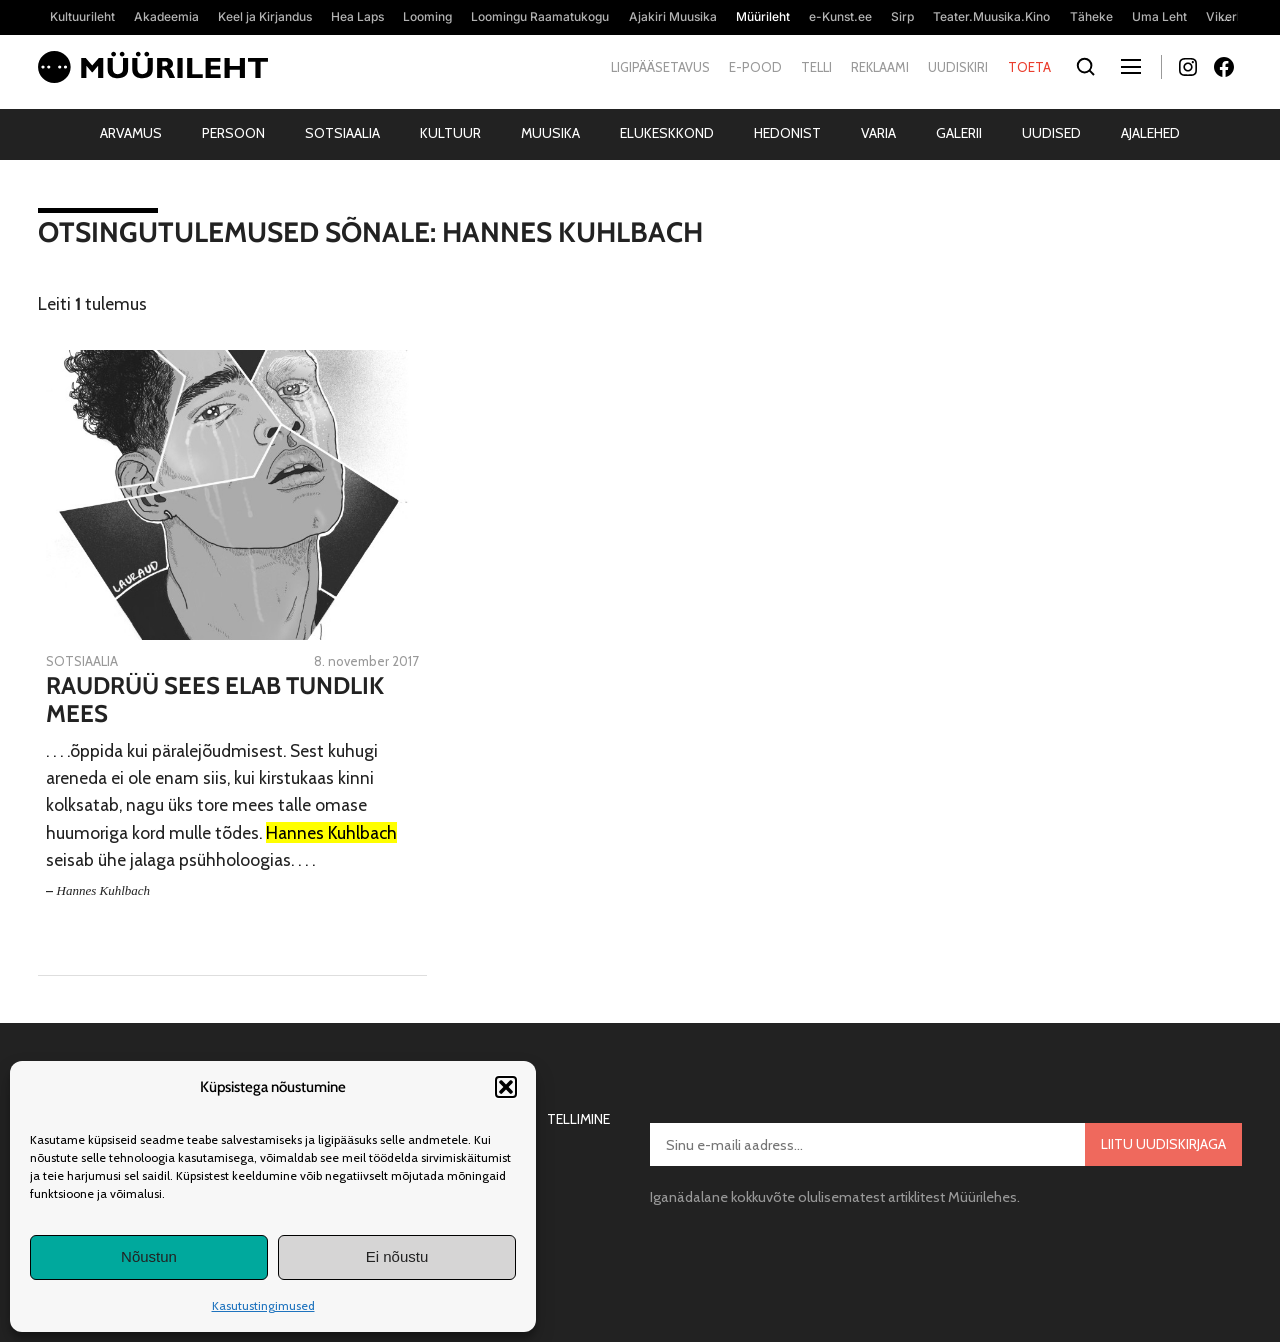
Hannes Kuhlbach (104, 890)
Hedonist (787, 133)
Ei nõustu (397, 1256)
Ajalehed (1150, 133)
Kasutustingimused (263, 1305)
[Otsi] (1086, 67)
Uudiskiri (958, 67)
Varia (878, 133)
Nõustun (149, 1256)
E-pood (755, 67)
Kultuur (450, 133)
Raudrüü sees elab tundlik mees (215, 700)
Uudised (1051, 133)
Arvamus (131, 133)
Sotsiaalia (342, 133)
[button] (506, 1087)
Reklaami (880, 67)
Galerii (959, 133)
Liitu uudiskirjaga (1163, 1144)
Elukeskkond (667, 133)
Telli (816, 67)
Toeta (1029, 67)
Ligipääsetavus (660, 67)
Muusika (550, 133)
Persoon (233, 133)
